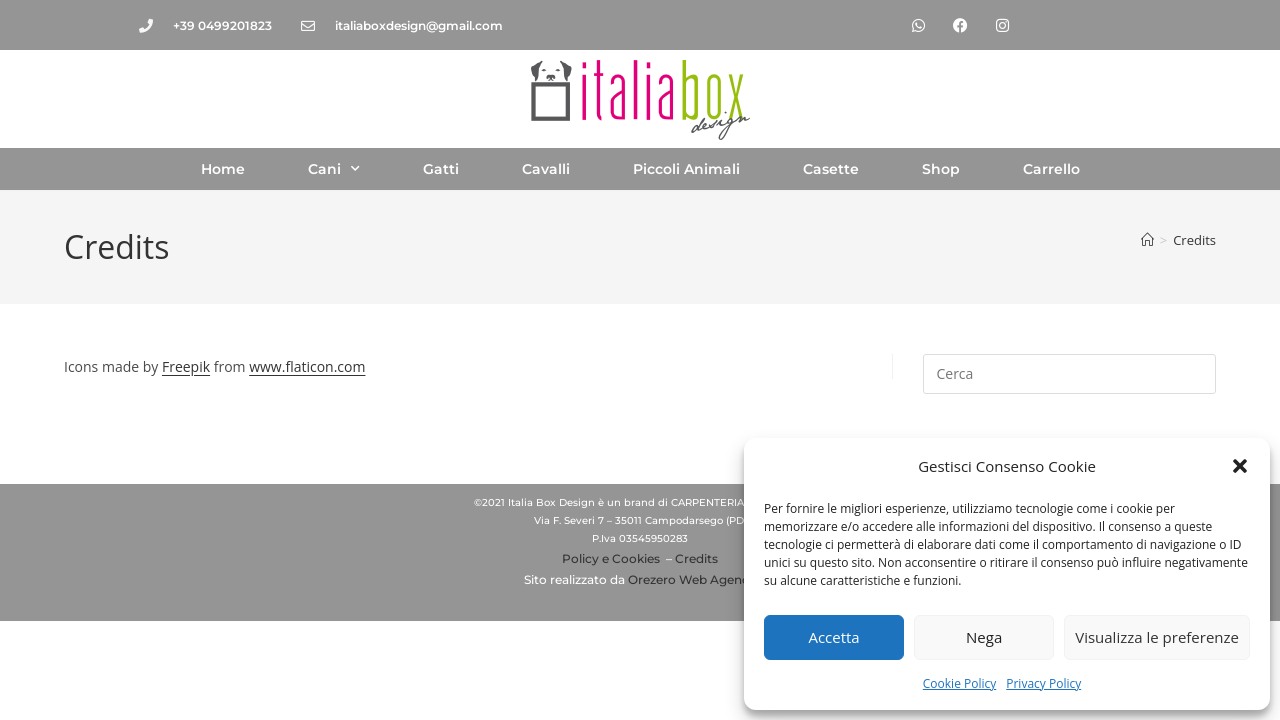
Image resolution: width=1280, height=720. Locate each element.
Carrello (1051, 169)
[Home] (1147, 240)
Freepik (186, 366)
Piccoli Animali (686, 169)
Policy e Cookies (611, 558)
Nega (984, 637)
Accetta (833, 637)
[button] (1240, 466)
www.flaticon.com (307, 366)
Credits (1194, 240)
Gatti (441, 169)
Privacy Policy (1043, 683)
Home (223, 169)
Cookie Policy (959, 683)
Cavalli (546, 169)
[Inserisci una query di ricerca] (1069, 374)
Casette (831, 169)
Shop (941, 169)
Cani (334, 169)
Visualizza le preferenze (1157, 637)
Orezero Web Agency (692, 579)
